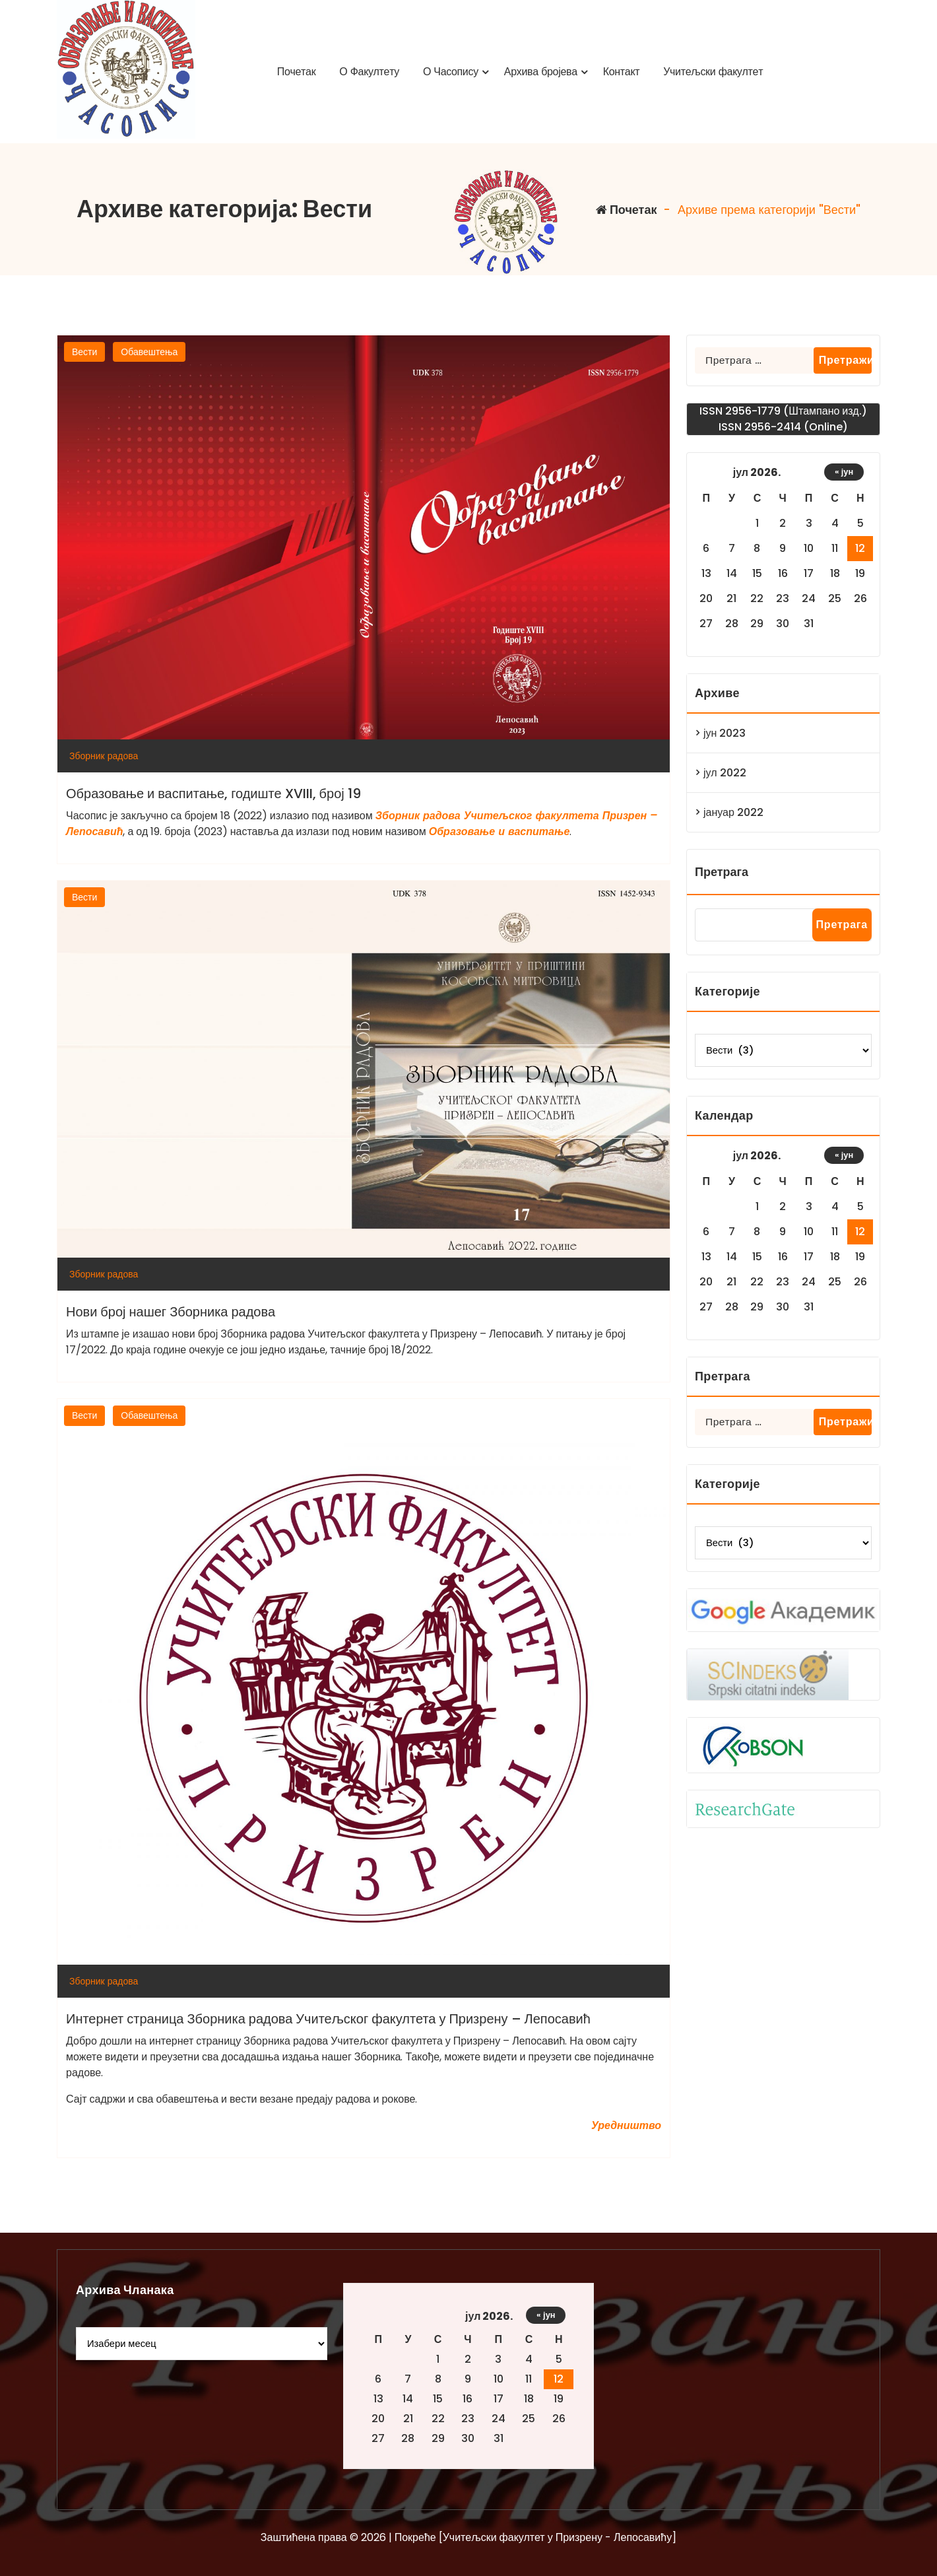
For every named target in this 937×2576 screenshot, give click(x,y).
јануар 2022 (733, 812)
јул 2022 (724, 772)
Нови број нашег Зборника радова (170, 1312)
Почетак (626, 209)
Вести (84, 351)
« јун (844, 471)
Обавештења (149, 351)
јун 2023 (724, 733)
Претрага (721, 872)
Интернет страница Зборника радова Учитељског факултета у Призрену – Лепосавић (328, 2019)
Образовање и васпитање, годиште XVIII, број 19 (213, 793)
